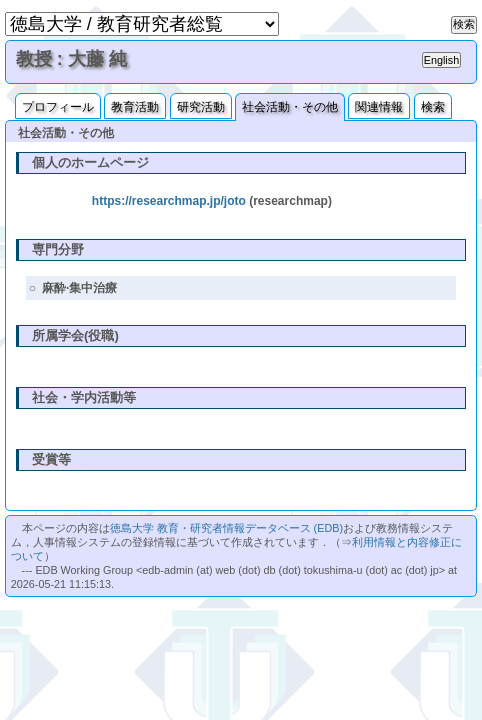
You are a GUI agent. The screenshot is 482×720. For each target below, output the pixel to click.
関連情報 (379, 107)
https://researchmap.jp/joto (169, 201)
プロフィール (58, 107)
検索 (433, 107)
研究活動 (201, 107)
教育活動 (135, 107)
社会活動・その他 (290, 107)
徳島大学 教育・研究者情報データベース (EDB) (226, 528)
